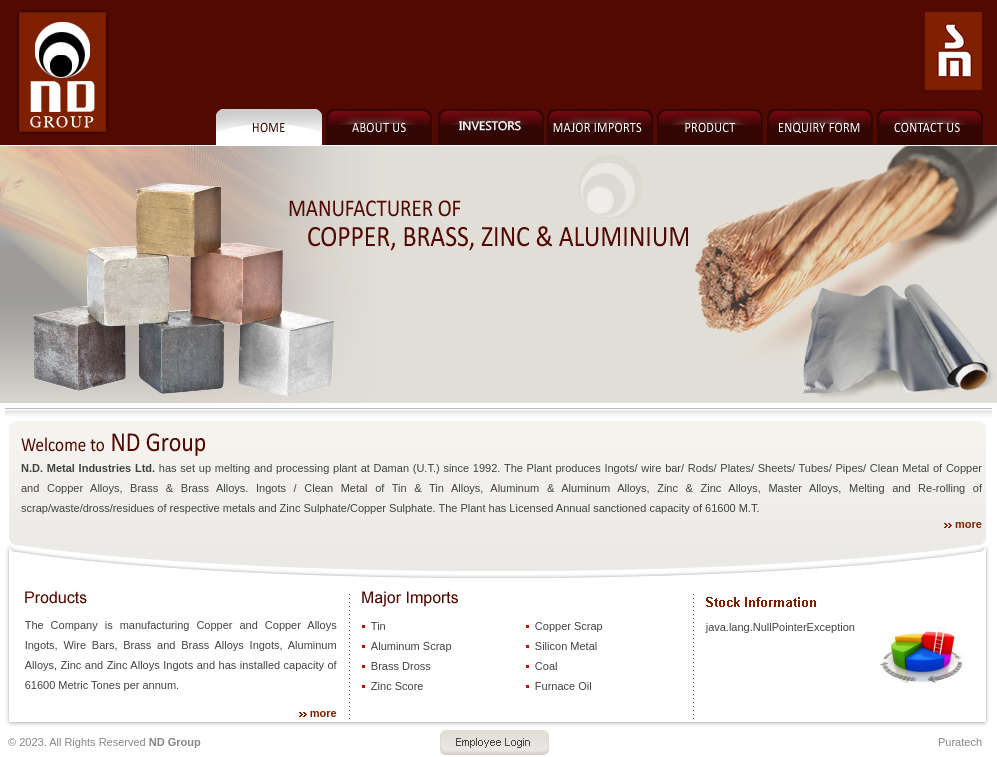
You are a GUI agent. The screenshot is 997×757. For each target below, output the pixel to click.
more (968, 524)
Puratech (960, 742)
